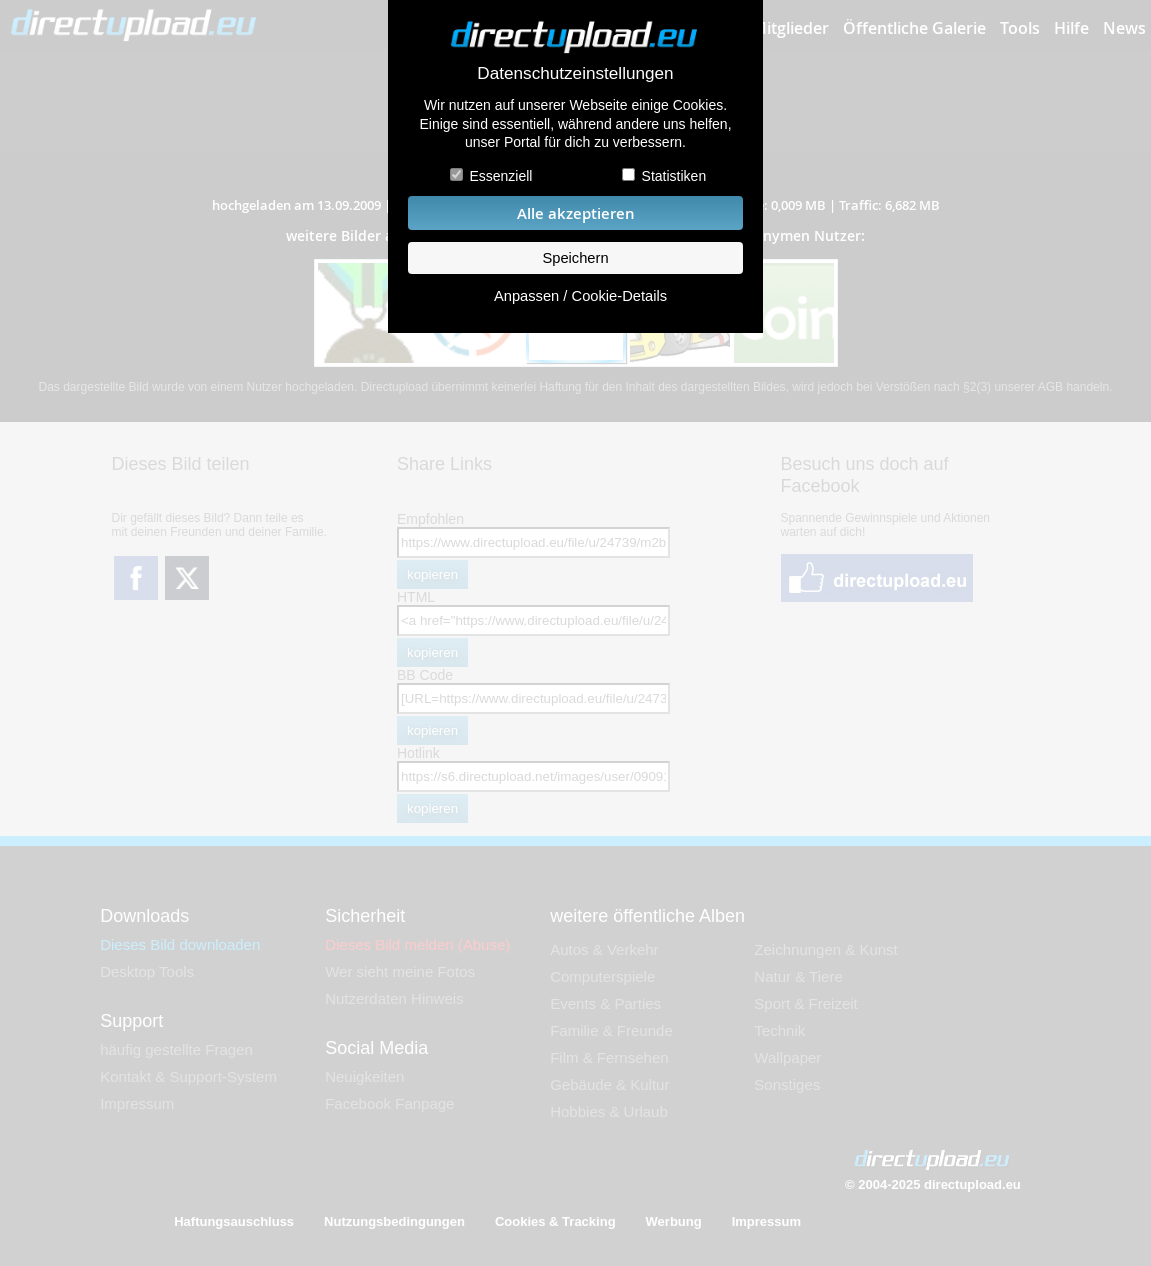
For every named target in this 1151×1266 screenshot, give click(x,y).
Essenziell (500, 176)
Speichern (575, 258)
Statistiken (674, 176)
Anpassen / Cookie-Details (580, 296)
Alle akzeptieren (576, 213)
